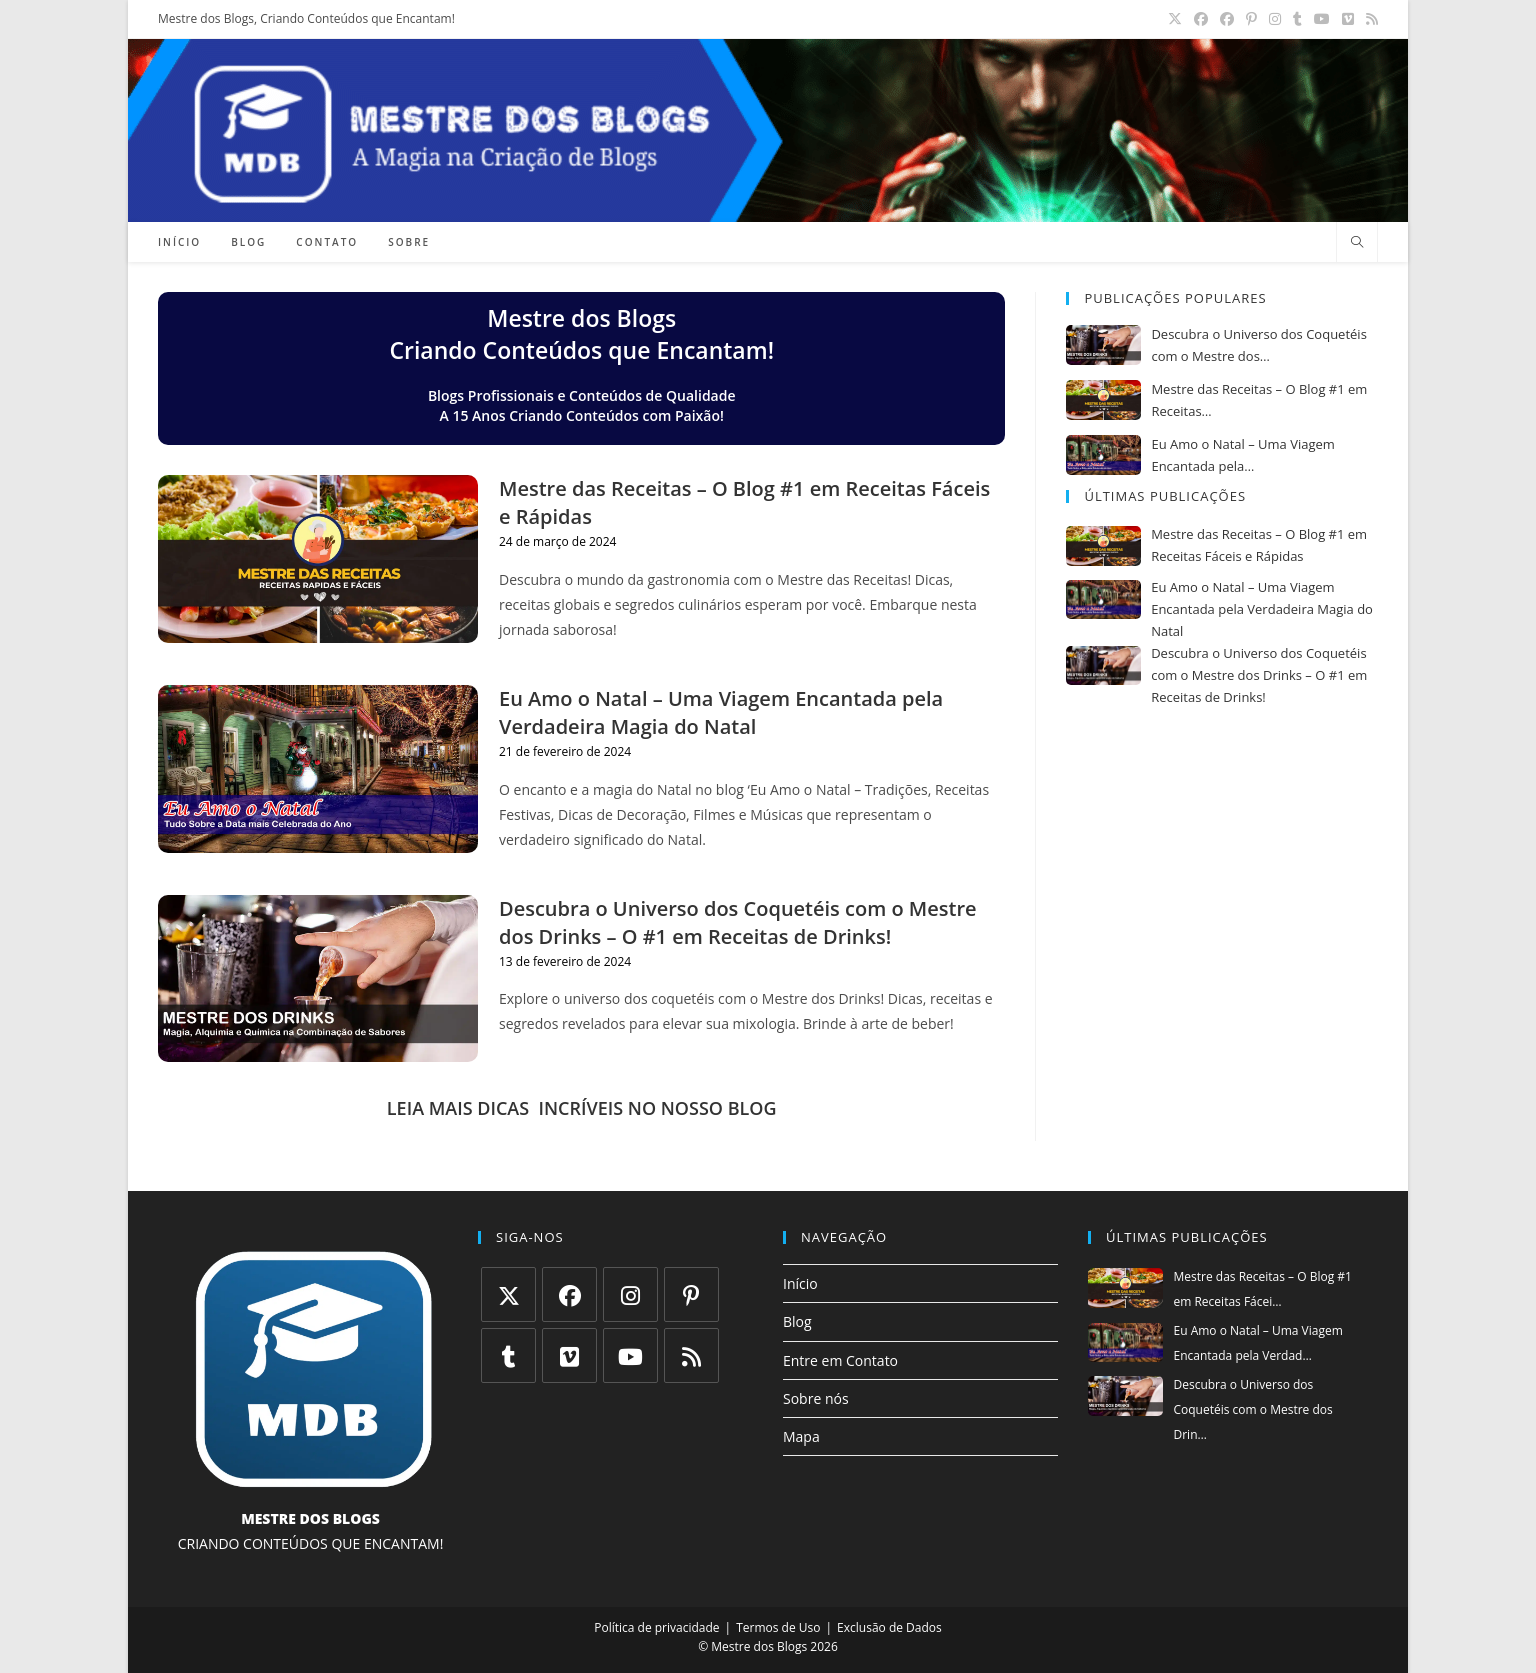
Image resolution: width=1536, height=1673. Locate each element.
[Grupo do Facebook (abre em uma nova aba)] (1227, 19)
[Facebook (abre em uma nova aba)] (1201, 19)
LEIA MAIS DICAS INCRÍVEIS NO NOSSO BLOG (582, 1108)
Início (800, 1283)
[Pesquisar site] (1357, 243)
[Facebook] (569, 1294)
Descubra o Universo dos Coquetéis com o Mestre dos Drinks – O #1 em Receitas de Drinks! (738, 922)
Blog (797, 1321)
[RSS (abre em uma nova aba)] (1369, 19)
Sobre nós (816, 1398)
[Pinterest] (691, 1294)
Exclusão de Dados (889, 1627)
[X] (508, 1294)
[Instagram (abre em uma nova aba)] (1275, 19)
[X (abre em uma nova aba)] (1175, 19)
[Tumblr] (508, 1355)
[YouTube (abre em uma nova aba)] (1322, 19)
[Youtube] (630, 1355)
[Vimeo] (569, 1355)
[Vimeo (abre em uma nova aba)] (1348, 19)
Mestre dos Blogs (759, 1646)
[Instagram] (630, 1294)
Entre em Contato (840, 1360)
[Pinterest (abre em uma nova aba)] (1251, 19)
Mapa (801, 1436)
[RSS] (691, 1355)
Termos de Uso (778, 1627)
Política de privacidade (656, 1627)
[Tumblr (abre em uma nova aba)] (1297, 19)
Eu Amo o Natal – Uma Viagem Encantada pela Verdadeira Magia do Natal (721, 712)
